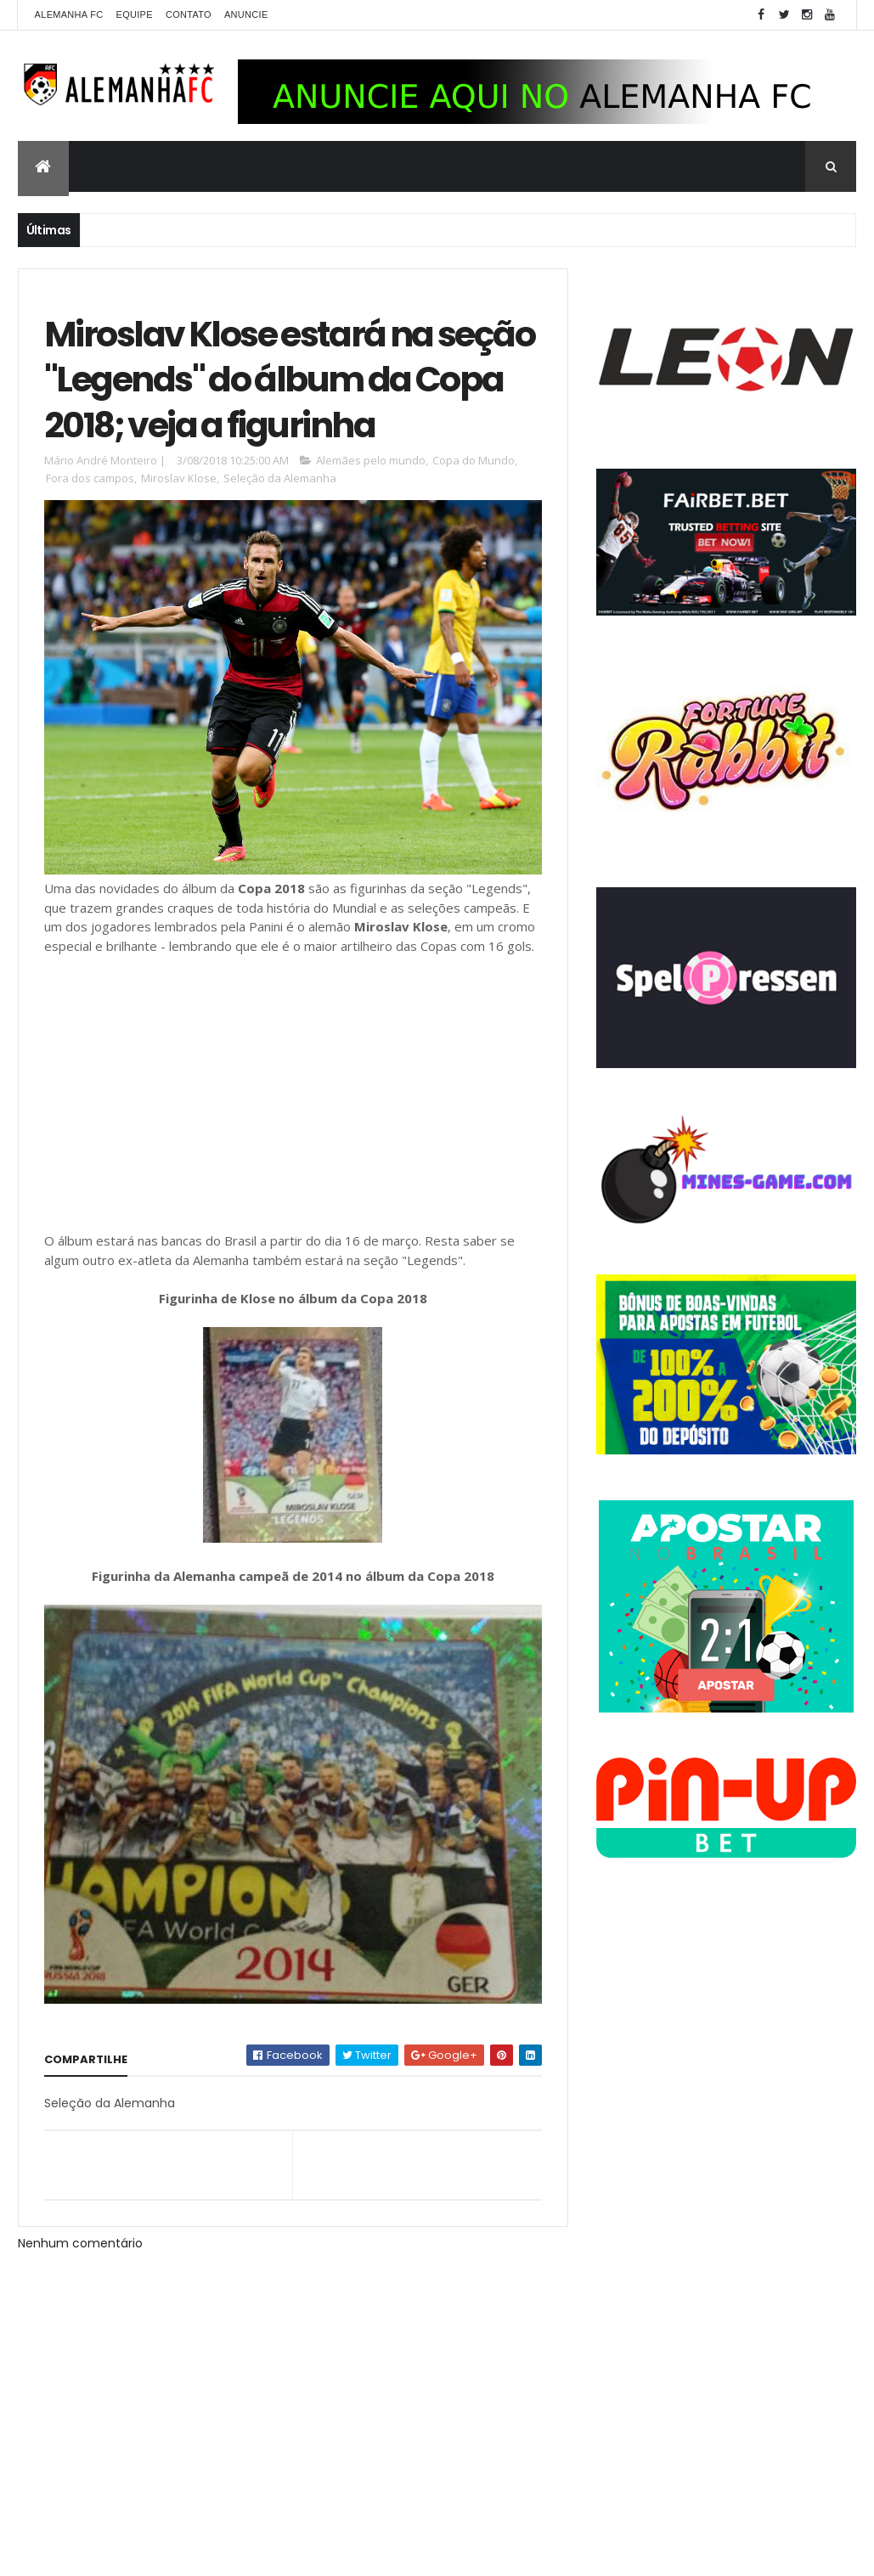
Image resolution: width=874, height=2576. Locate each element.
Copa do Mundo (473, 460)
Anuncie (246, 14)
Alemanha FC (69, 14)
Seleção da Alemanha (279, 478)
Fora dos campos (90, 478)
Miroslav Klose (179, 478)
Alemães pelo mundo (371, 460)
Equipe (134, 14)
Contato (188, 14)
